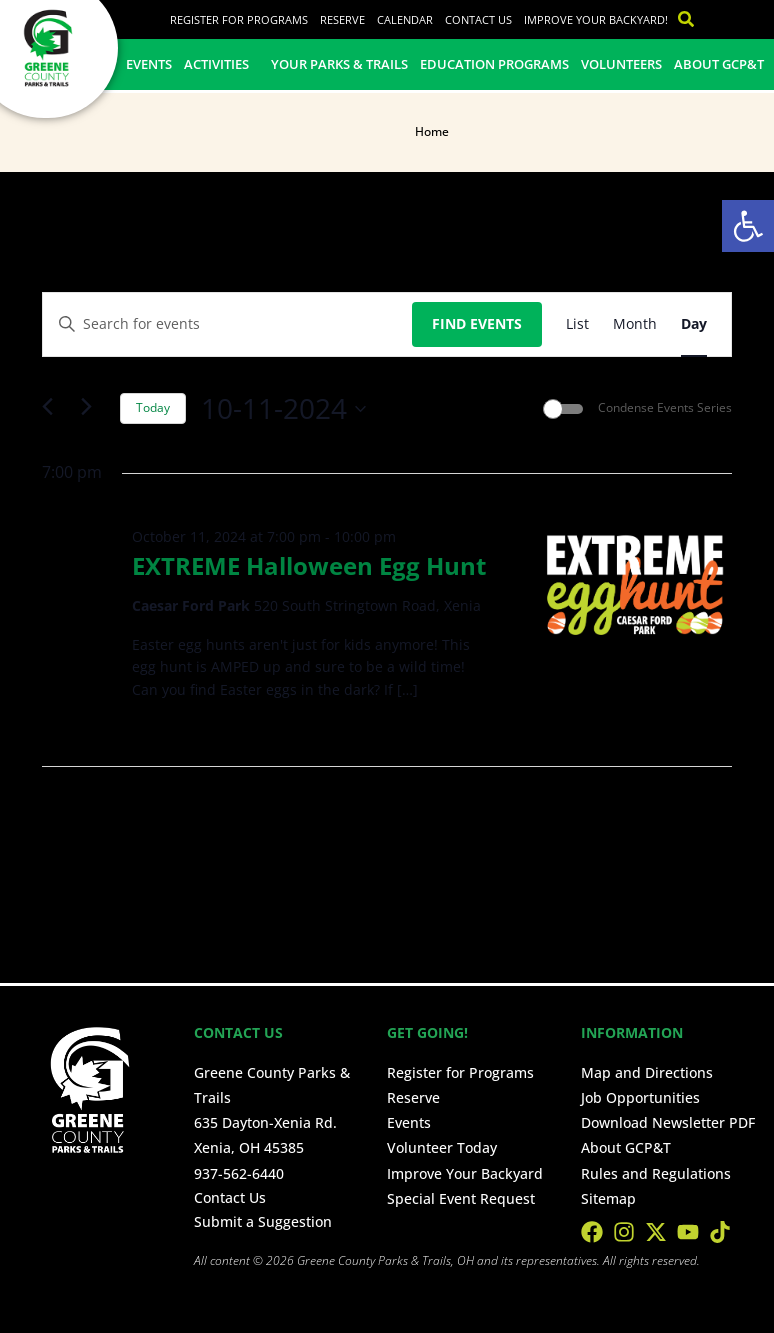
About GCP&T (719, 64)
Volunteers (621, 64)
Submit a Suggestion (263, 1221)
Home (432, 131)
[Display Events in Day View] (694, 324)
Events (149, 64)
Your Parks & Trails (339, 64)
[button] (748, 226)
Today (153, 407)
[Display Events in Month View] (635, 324)
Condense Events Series (665, 408)
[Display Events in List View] (577, 324)
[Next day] (93, 409)
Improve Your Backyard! (596, 19)
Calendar (405, 19)
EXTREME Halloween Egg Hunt (309, 565)
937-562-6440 (239, 1173)
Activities (221, 64)
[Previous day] (54, 409)
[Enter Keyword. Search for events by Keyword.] (227, 324)
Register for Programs (239, 19)
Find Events (477, 323)
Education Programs (494, 64)
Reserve (342, 19)
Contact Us (478, 19)
